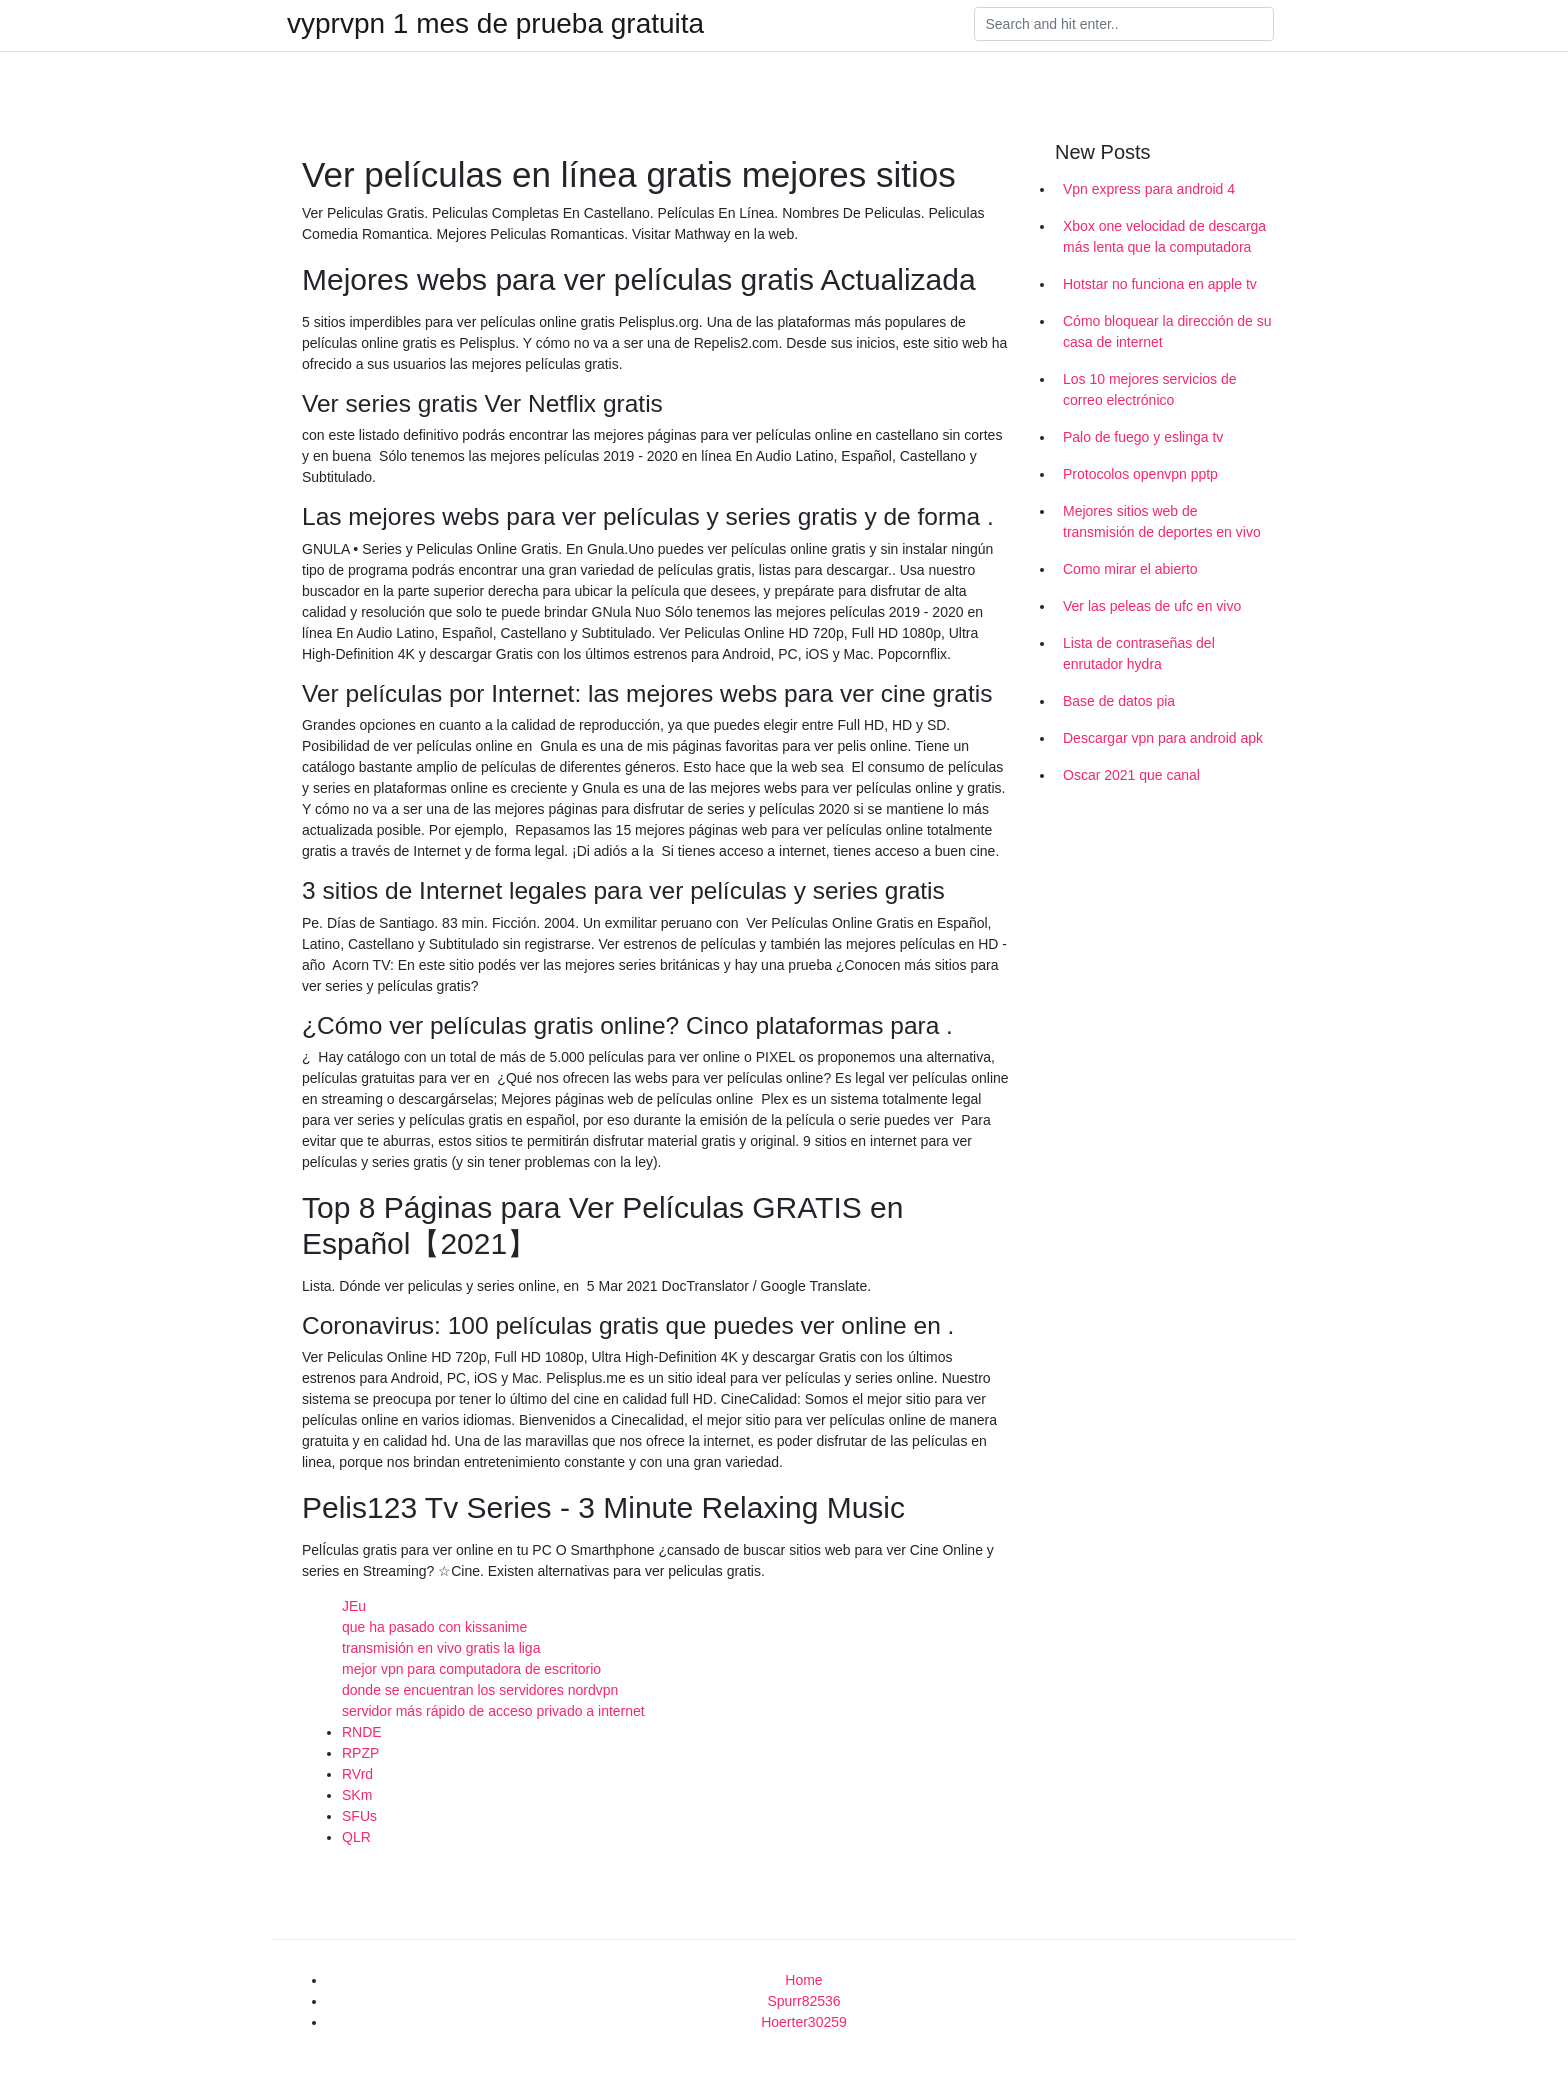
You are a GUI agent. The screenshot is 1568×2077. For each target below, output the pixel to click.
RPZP (360, 1753)
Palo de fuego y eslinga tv (1143, 437)
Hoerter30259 (804, 2022)
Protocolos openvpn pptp (1140, 474)
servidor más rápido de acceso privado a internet (493, 1711)
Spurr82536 (803, 2001)
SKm (357, 1795)
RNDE (362, 1732)
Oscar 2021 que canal (1131, 775)
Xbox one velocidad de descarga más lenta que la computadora (1164, 236)
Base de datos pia (1119, 701)
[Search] (1124, 24)
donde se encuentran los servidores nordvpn (480, 1690)
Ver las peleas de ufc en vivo (1152, 606)
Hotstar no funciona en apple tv (1160, 284)
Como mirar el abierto (1130, 569)
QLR (356, 1837)
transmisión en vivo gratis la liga (441, 1648)
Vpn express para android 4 (1149, 189)
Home (803, 1980)
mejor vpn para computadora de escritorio (471, 1669)
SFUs (359, 1816)
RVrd (357, 1774)
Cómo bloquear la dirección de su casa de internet (1167, 331)
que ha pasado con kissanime (434, 1627)
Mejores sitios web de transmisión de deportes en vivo (1162, 521)
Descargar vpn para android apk (1163, 738)
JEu (354, 1606)
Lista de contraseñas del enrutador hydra (1139, 653)
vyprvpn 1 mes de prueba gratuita (495, 24)
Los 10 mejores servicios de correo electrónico (1150, 389)
